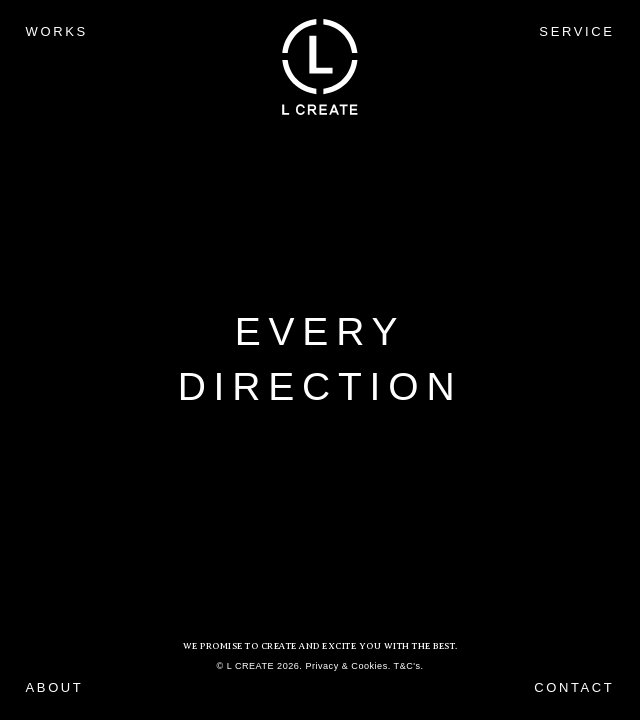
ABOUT (55, 687)
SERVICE (576, 31)
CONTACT (574, 687)
